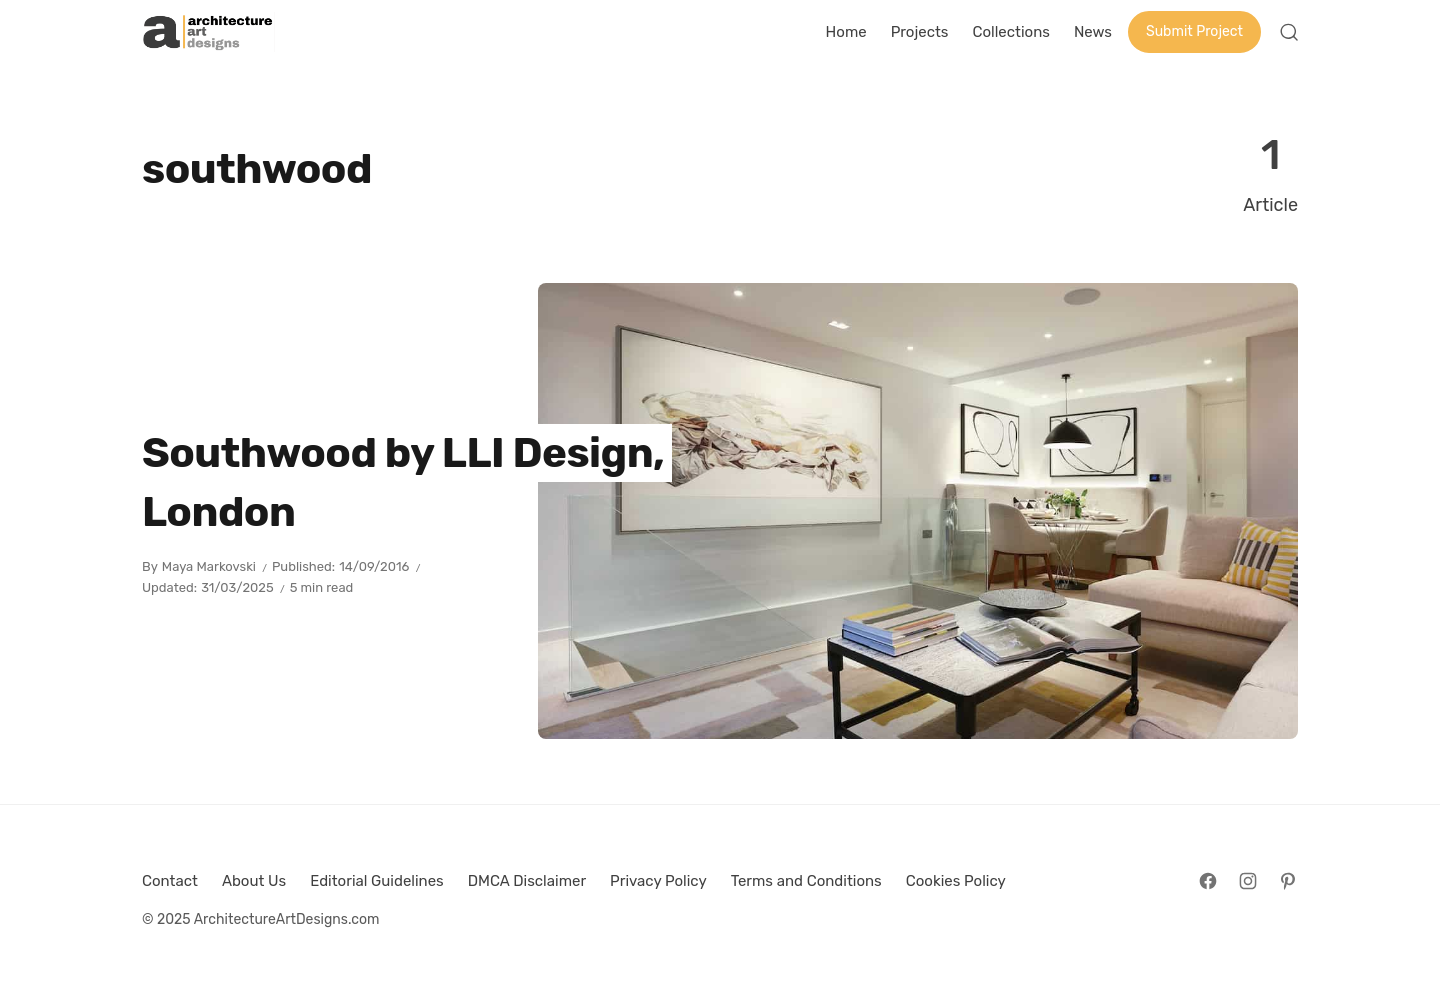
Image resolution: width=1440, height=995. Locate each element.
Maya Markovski (209, 566)
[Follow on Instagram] (1248, 881)
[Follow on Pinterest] (1288, 881)
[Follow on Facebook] (1208, 881)
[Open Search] (1289, 32)
